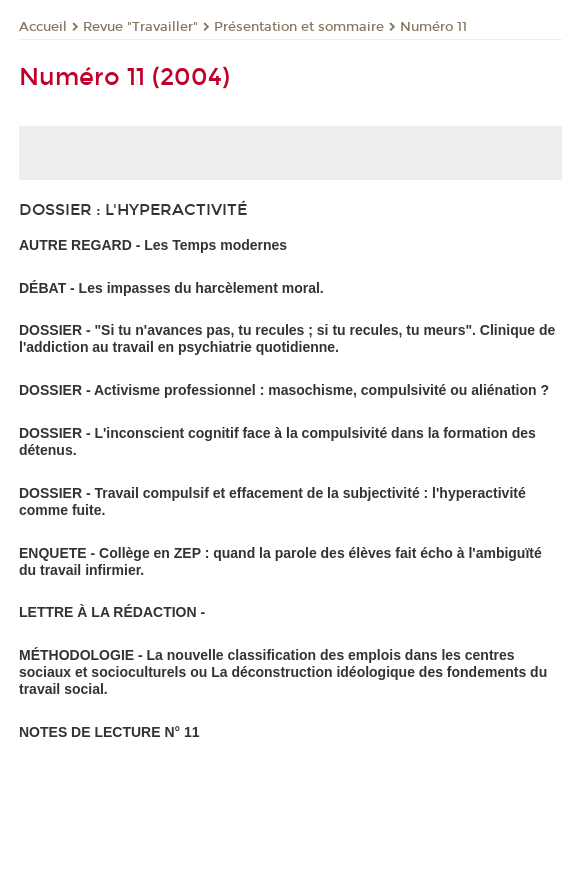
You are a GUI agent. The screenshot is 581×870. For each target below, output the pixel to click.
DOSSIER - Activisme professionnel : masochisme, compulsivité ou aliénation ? (284, 390)
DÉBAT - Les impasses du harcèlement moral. (171, 288)
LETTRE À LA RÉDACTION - (112, 612)
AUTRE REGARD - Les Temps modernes (153, 245)
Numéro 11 (433, 27)
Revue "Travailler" (140, 27)
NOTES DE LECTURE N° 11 (109, 732)
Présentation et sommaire (299, 27)
